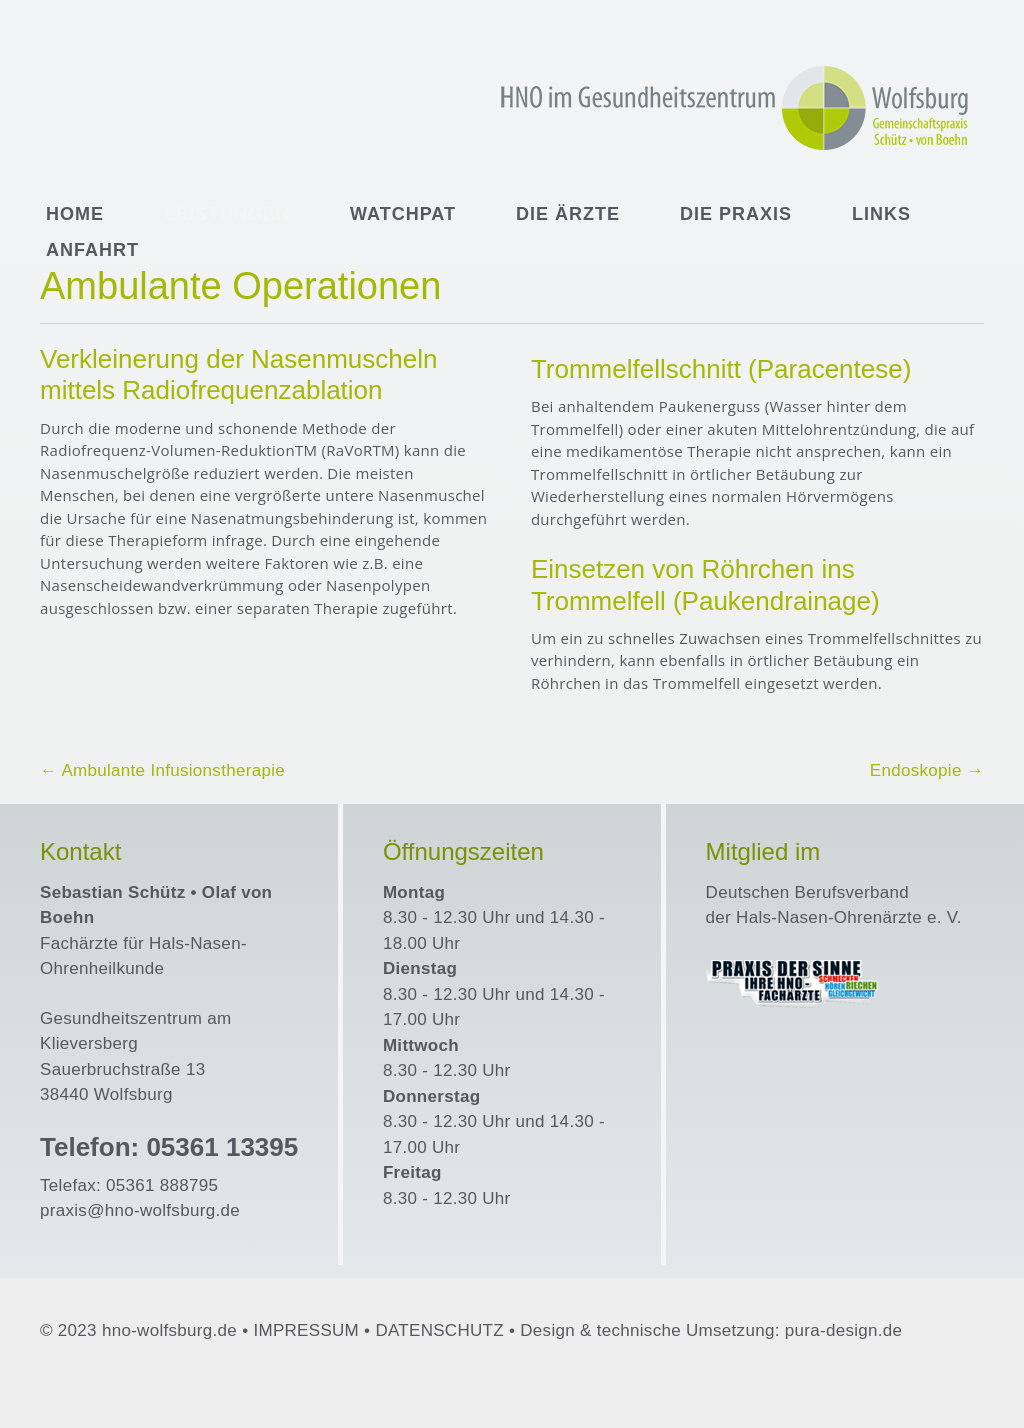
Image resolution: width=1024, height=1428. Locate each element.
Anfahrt (92, 250)
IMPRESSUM (306, 1330)
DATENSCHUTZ (439, 1330)
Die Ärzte (568, 214)
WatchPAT (403, 214)
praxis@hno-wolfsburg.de (140, 1210)
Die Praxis (736, 214)
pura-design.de (844, 1330)
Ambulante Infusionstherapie (162, 770)
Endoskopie (927, 770)
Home (75, 214)
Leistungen (227, 214)
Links (881, 214)
